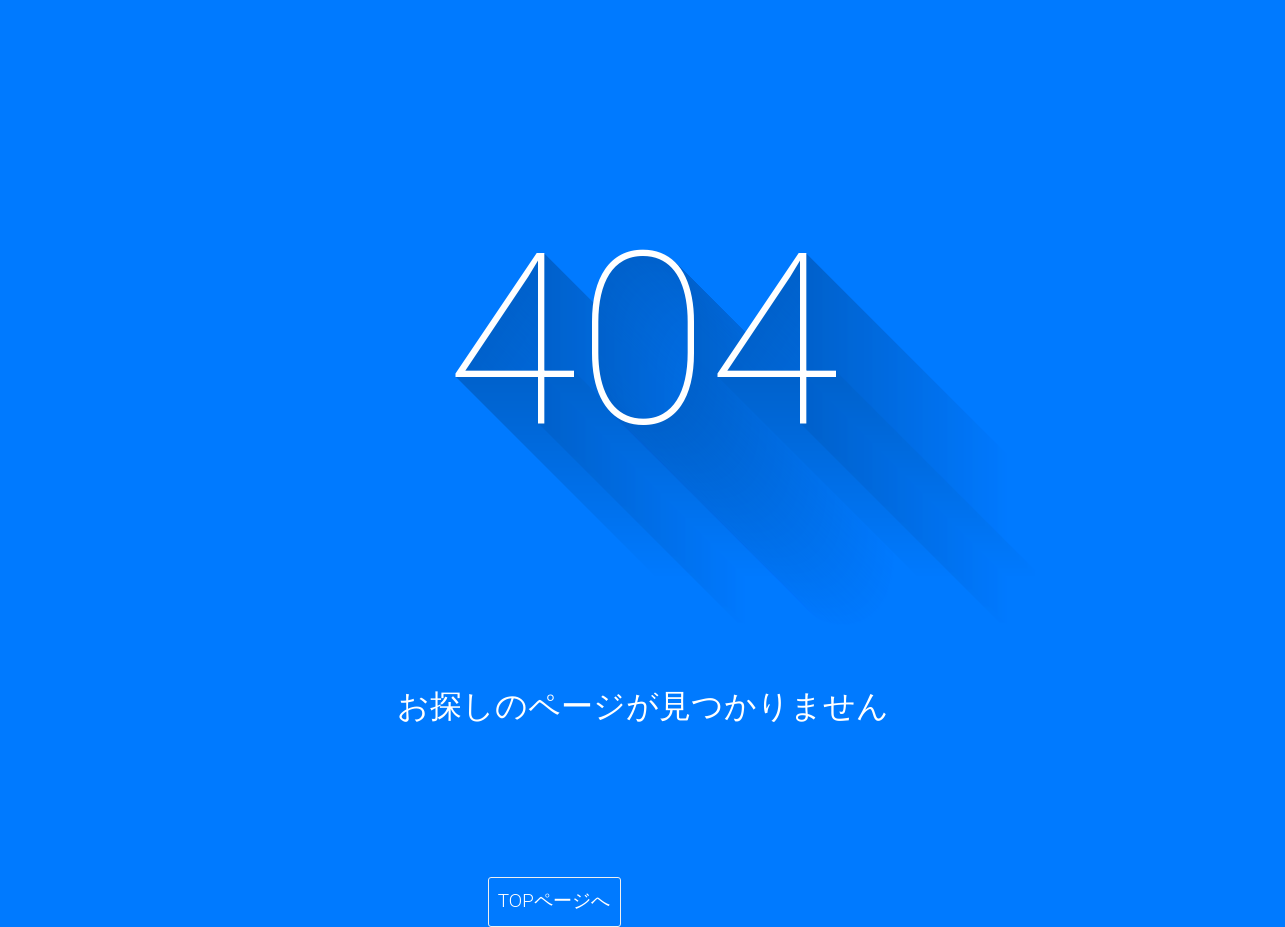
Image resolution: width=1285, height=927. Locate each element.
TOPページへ (554, 900)
